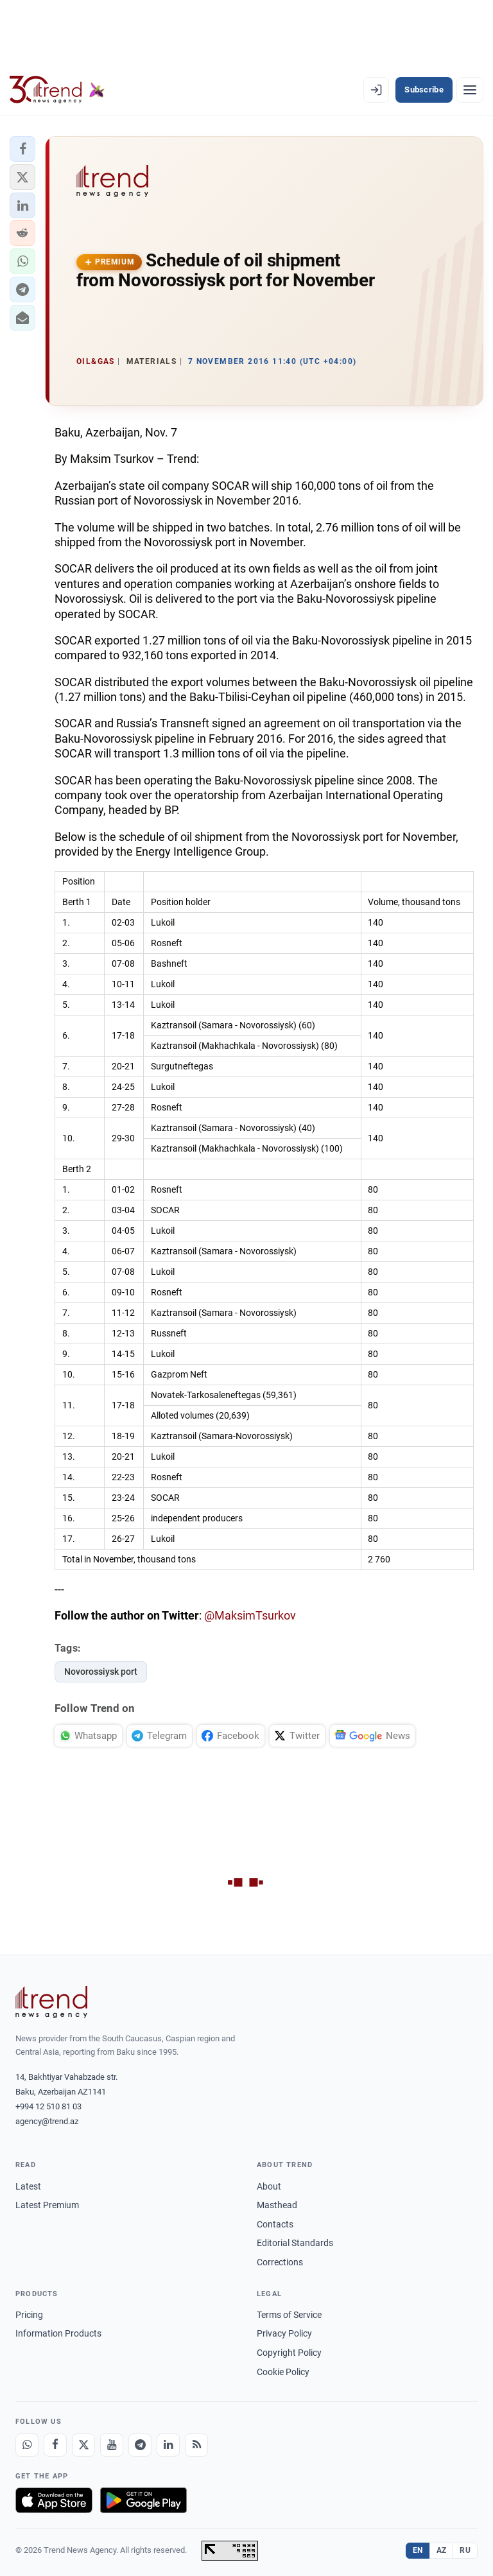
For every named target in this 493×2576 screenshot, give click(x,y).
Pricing (29, 2315)
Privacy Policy (284, 2333)
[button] (22, 149)
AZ (442, 2550)
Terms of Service (289, 2315)
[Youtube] (111, 2445)
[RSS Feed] (196, 2445)
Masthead (277, 2205)
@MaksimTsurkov (250, 1615)
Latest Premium (47, 2205)
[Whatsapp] (27, 2445)
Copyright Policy (289, 2352)
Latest (28, 2186)
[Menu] (469, 90)
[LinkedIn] (168, 2445)
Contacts (275, 2224)
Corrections (280, 2262)
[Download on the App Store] (53, 2500)
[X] (83, 2445)
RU (465, 2550)
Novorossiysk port (100, 1671)
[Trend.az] (57, 90)
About (269, 2186)
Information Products (58, 2333)
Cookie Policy (283, 2372)
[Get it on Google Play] (143, 2500)
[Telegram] (139, 2445)
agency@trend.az (46, 2121)
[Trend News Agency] (51, 2002)
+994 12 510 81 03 (48, 2106)
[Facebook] (55, 2445)
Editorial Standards (295, 2243)
